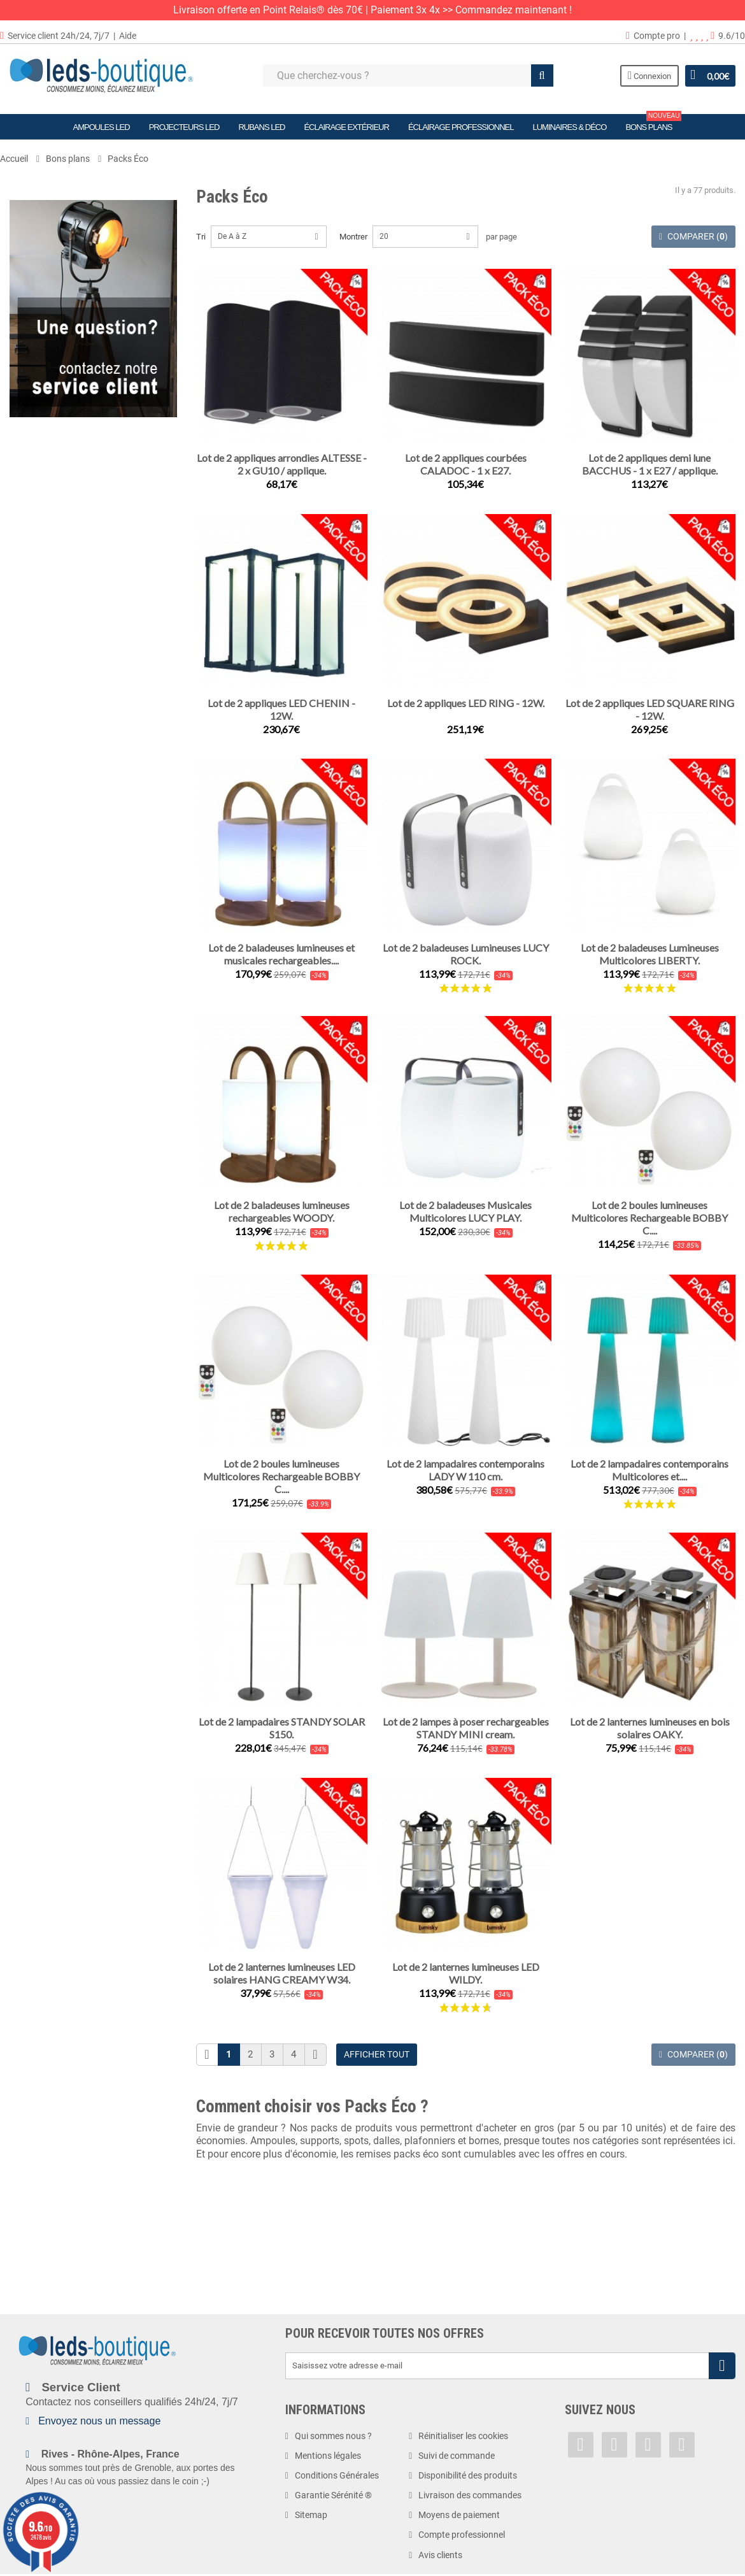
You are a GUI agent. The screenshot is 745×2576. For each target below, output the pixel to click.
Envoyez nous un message (99, 2420)
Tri (201, 236)
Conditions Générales (337, 2475)
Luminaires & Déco (569, 127)
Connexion (649, 75)
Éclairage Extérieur (346, 127)
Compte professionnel (461, 2534)
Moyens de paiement (459, 2515)
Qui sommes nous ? (333, 2436)
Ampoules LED (101, 127)
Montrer (353, 236)
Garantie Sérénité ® (333, 2495)
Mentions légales (328, 2456)
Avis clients (440, 2555)
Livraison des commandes (470, 2495)
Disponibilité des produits (467, 2475)
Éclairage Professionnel (461, 127)
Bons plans (653, 123)
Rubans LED (261, 127)
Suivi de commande (456, 2456)
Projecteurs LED (184, 127)
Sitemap (311, 2515)
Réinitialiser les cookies (463, 2436)
